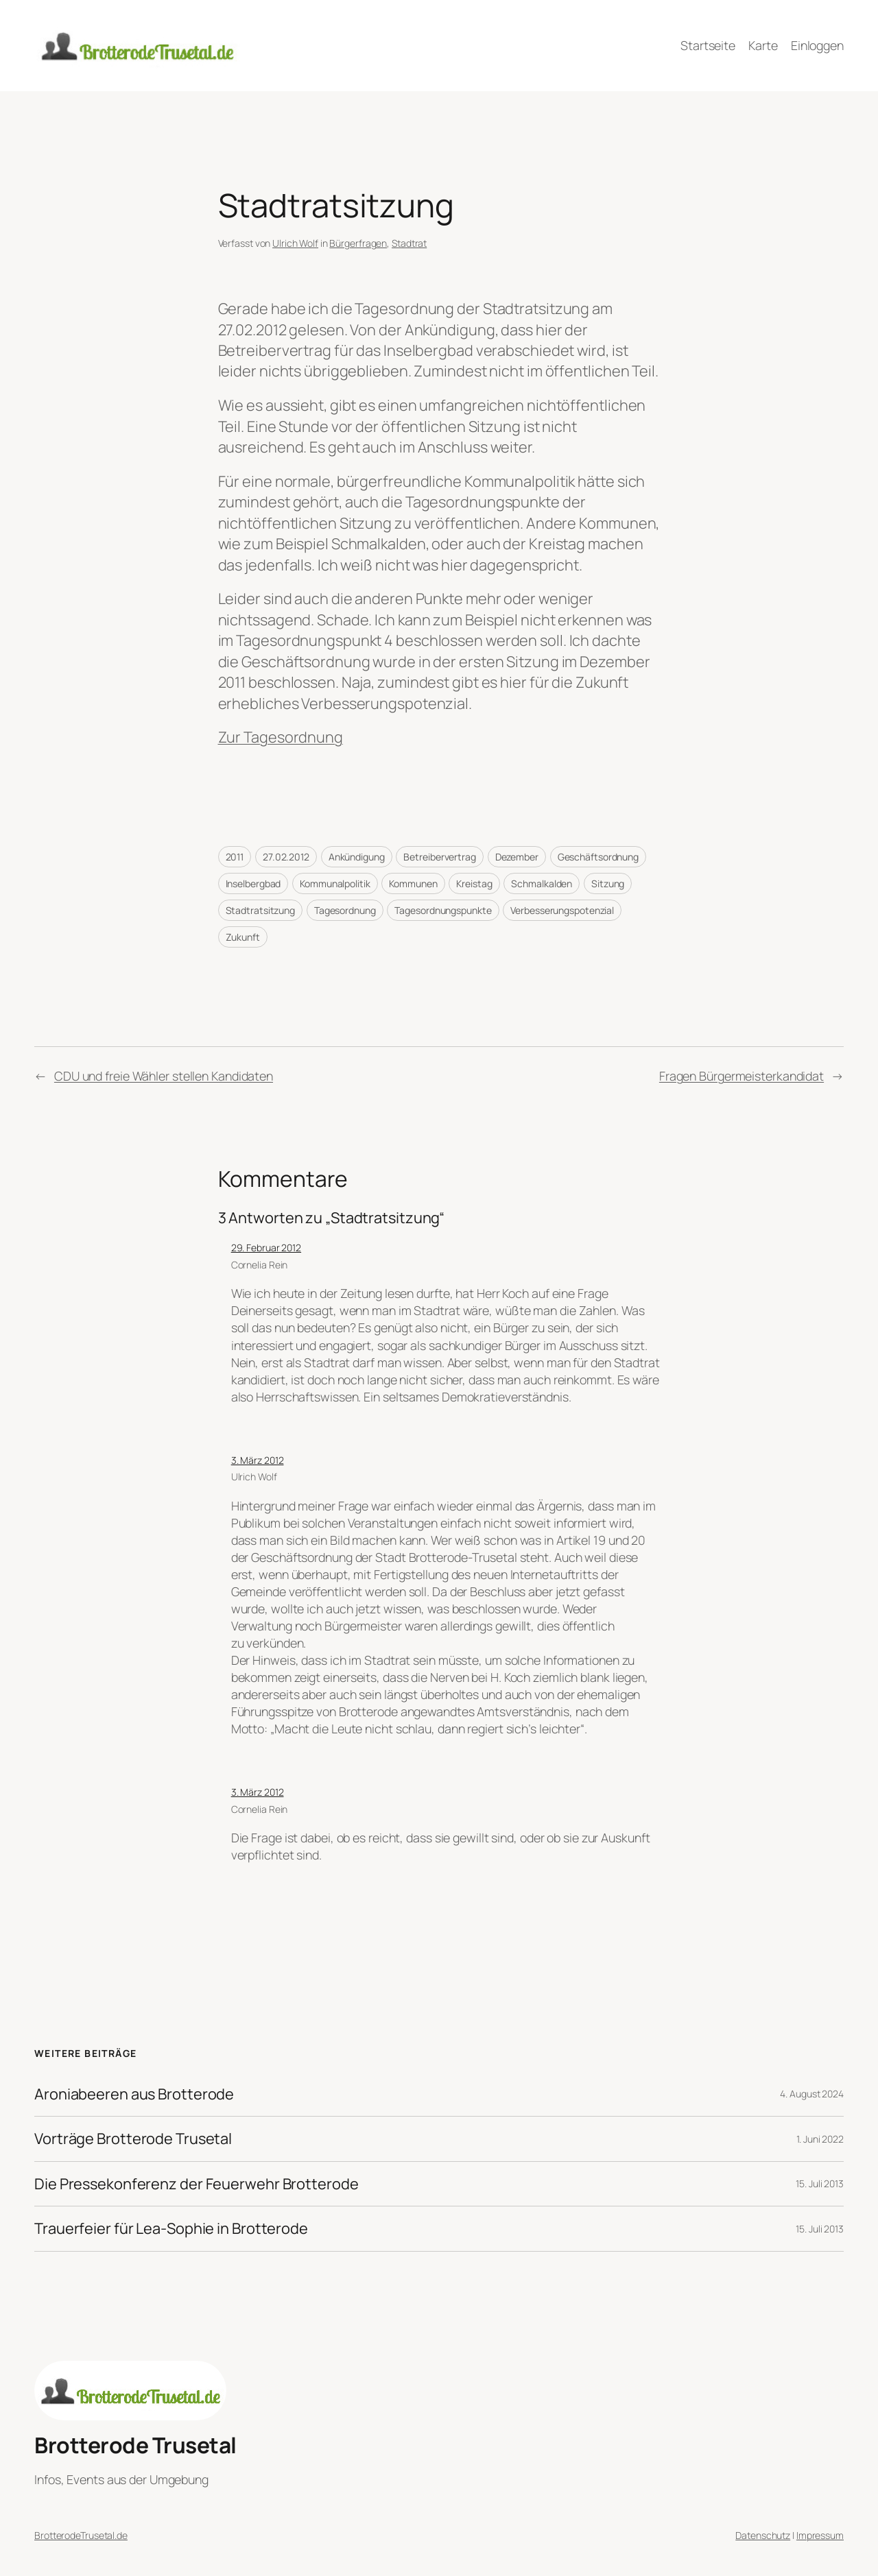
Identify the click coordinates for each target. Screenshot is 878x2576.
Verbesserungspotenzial (562, 910)
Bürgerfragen (358, 243)
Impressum (820, 2535)
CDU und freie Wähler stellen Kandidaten (163, 1076)
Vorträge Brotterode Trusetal (133, 2138)
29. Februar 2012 (266, 1247)
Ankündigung (357, 856)
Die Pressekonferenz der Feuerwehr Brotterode (196, 2184)
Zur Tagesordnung (280, 737)
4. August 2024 (812, 2093)
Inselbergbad (253, 883)
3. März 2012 (257, 1460)
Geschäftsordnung (598, 856)
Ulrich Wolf (295, 243)
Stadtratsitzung (261, 910)
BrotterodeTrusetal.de (81, 2535)
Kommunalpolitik (335, 883)
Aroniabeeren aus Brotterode (134, 2094)
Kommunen (413, 883)
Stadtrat (409, 243)
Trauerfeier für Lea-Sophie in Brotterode (171, 2228)
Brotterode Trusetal (135, 2445)
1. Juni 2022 (820, 2138)
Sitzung (607, 883)
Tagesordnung (345, 910)
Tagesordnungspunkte (442, 910)
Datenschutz (762, 2535)
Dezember (516, 856)
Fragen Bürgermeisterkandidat (741, 1076)
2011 (235, 856)
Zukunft (243, 936)
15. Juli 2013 (820, 2183)
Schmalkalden (541, 883)
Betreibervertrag (439, 856)
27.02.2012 (286, 856)
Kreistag (474, 883)
